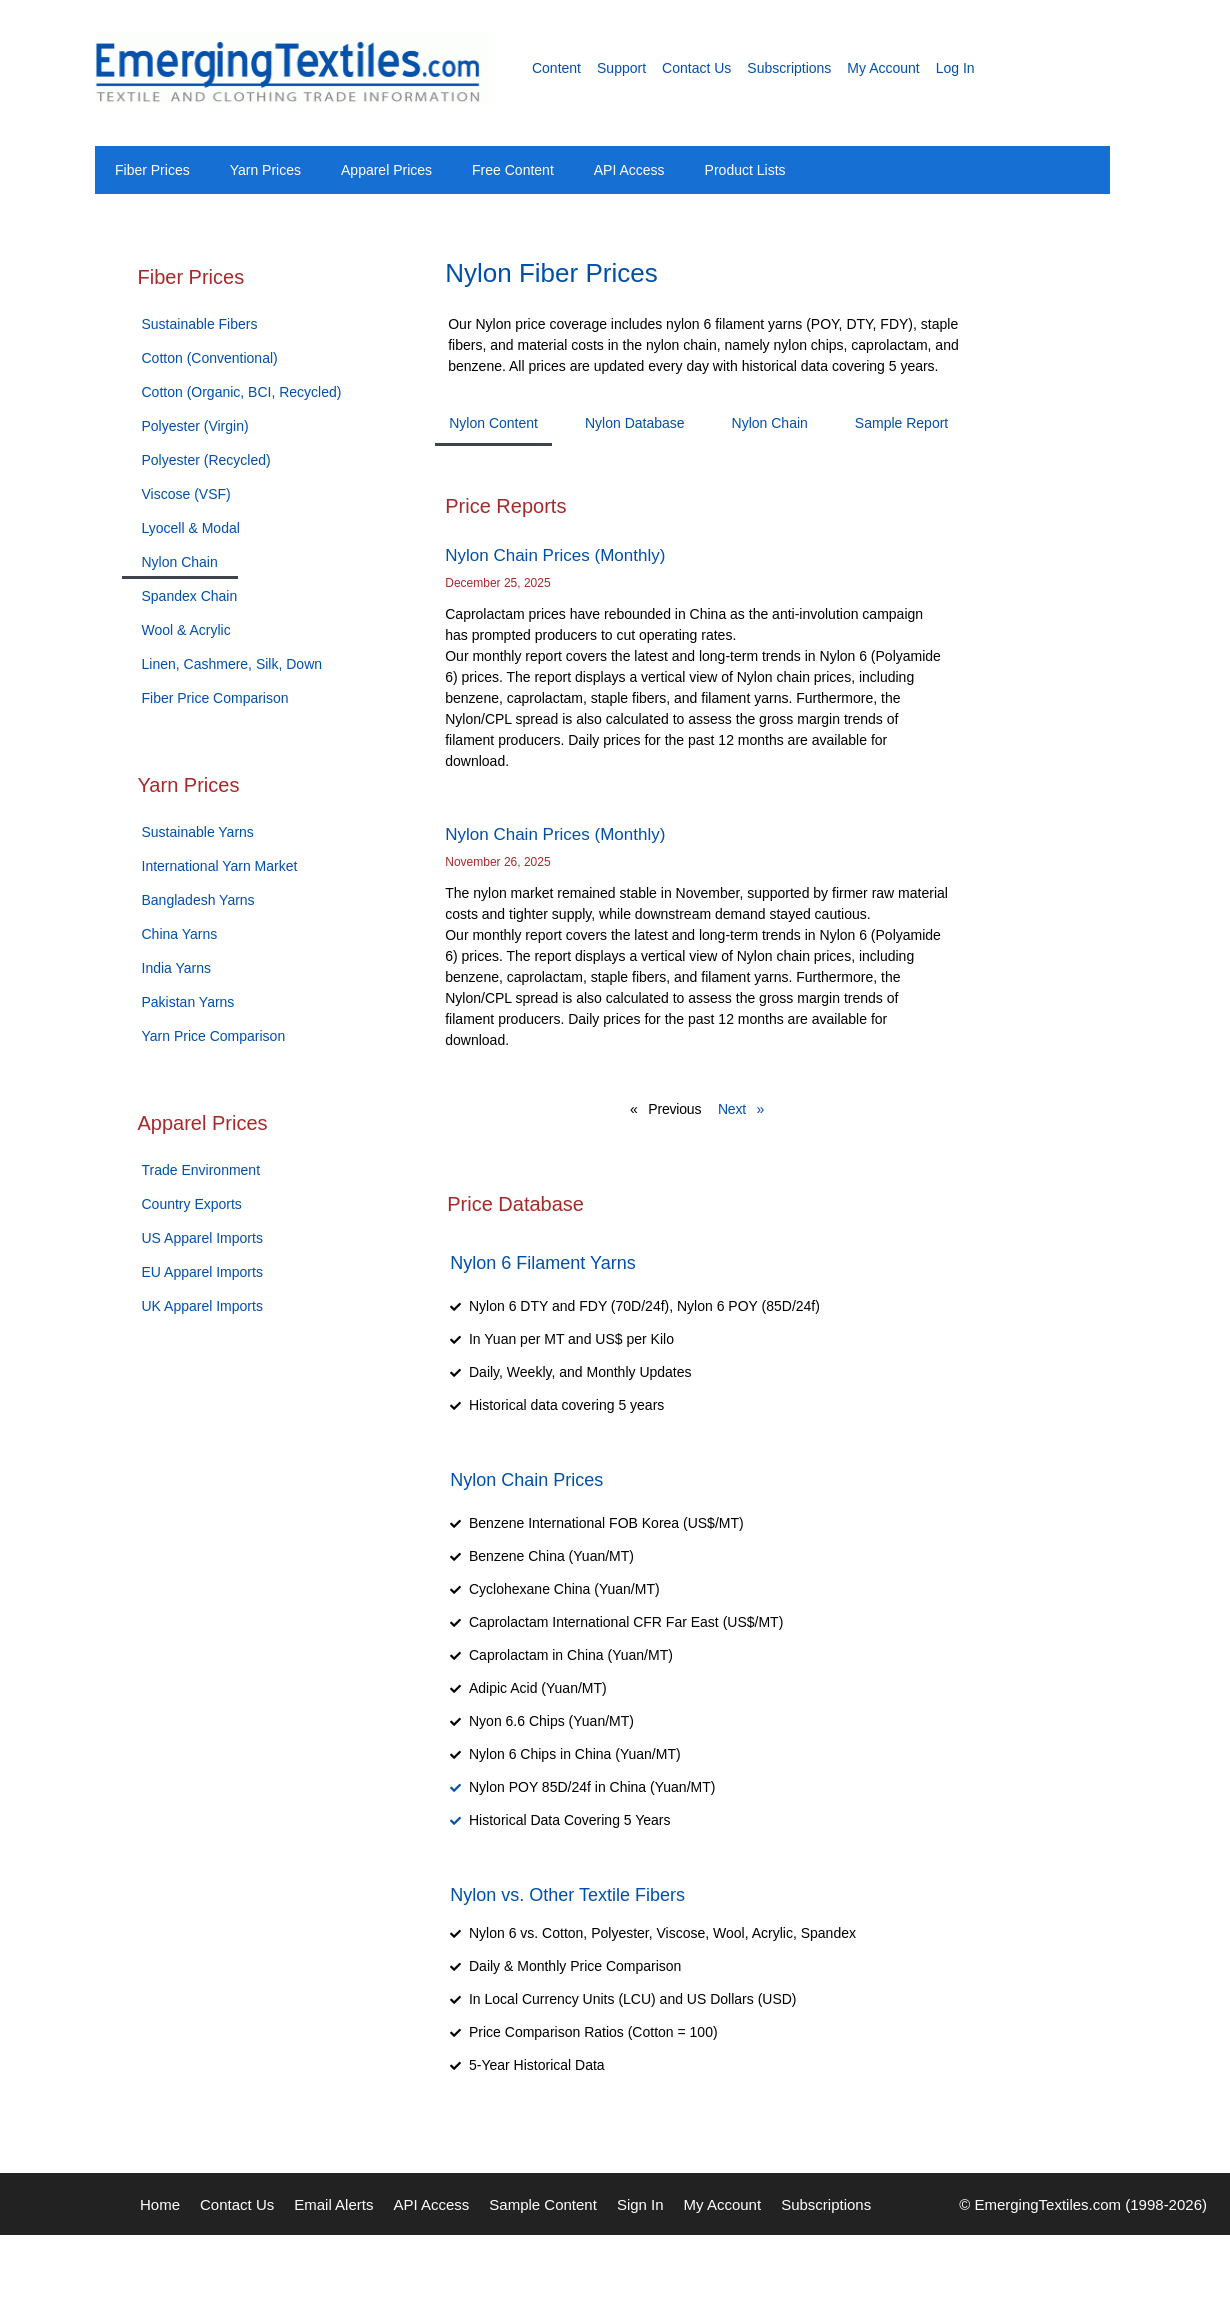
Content (556, 68)
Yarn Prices (265, 170)
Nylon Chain (180, 562)
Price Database (515, 1204)
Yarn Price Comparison (214, 1036)
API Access (629, 170)
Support (621, 68)
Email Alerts (333, 2204)
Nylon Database (635, 423)
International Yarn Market (220, 866)
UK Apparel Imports (202, 1306)
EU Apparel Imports (202, 1272)
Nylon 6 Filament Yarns (542, 1263)
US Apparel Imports (202, 1238)
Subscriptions (789, 68)
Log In (955, 68)
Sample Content (543, 2204)
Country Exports (192, 1204)
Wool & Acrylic (186, 630)
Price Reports (505, 506)
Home (160, 2204)
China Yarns (180, 934)
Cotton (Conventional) (210, 358)
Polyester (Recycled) (206, 460)
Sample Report (901, 423)
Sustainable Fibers (200, 324)
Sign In (640, 2204)
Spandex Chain (190, 596)
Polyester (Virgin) (195, 426)
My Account (883, 68)
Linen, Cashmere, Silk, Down (232, 664)
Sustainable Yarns (198, 832)
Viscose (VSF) (186, 494)
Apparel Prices (386, 170)
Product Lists (745, 170)
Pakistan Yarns (188, 1002)
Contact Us (696, 68)
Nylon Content (493, 423)
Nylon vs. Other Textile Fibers (567, 1895)
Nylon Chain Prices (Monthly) (555, 555)
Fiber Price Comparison (215, 698)
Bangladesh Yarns (198, 900)
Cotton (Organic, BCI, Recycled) (242, 392)
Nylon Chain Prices (526, 1480)
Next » (741, 1109)
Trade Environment (201, 1170)
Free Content (513, 170)
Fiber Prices (152, 170)
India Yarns (177, 968)
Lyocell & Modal (191, 528)
